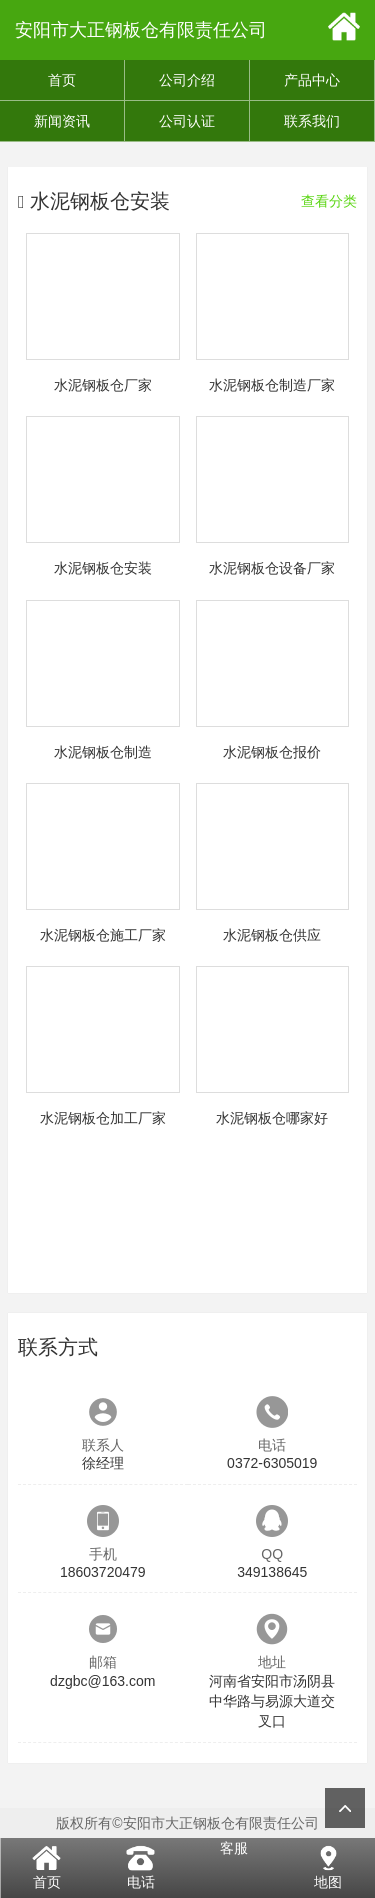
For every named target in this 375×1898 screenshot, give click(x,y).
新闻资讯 (62, 121)
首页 (62, 80)
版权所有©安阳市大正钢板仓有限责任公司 (187, 1823)
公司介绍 (187, 80)
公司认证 (187, 121)
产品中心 (312, 80)
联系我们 (312, 121)
